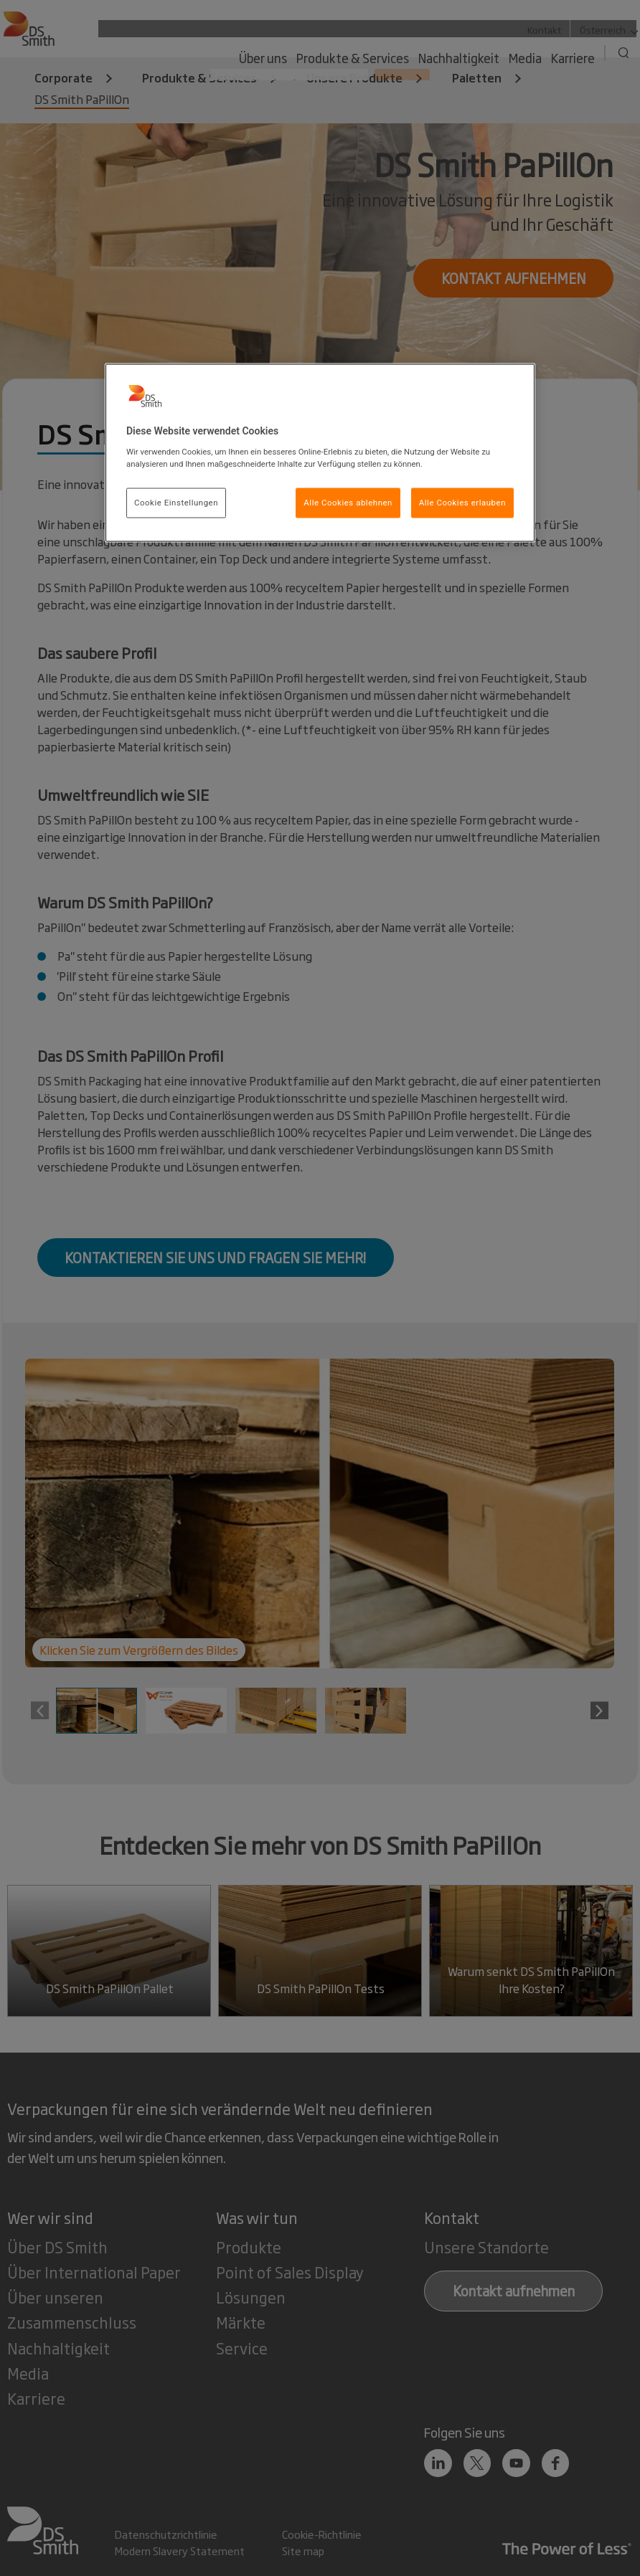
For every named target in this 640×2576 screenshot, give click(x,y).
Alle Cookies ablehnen (347, 502)
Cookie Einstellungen (176, 502)
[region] (320, 452)
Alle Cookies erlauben (462, 502)
